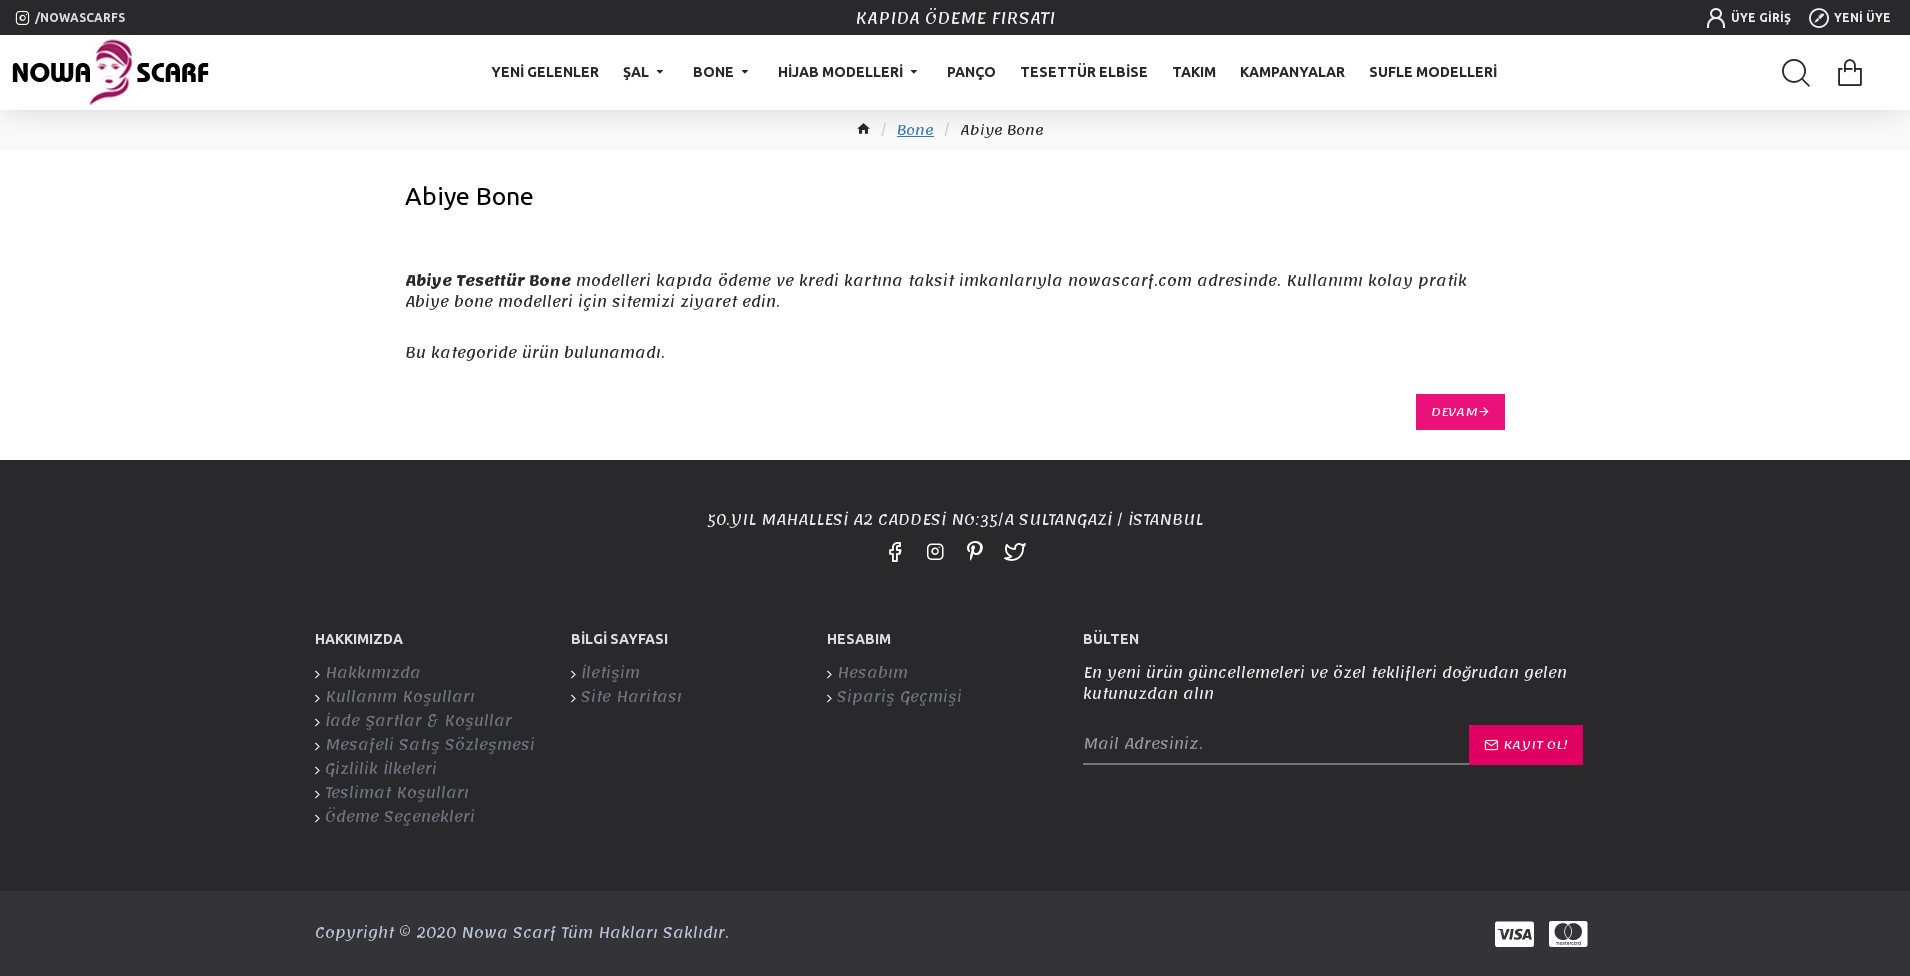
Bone (915, 131)
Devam (1454, 412)
